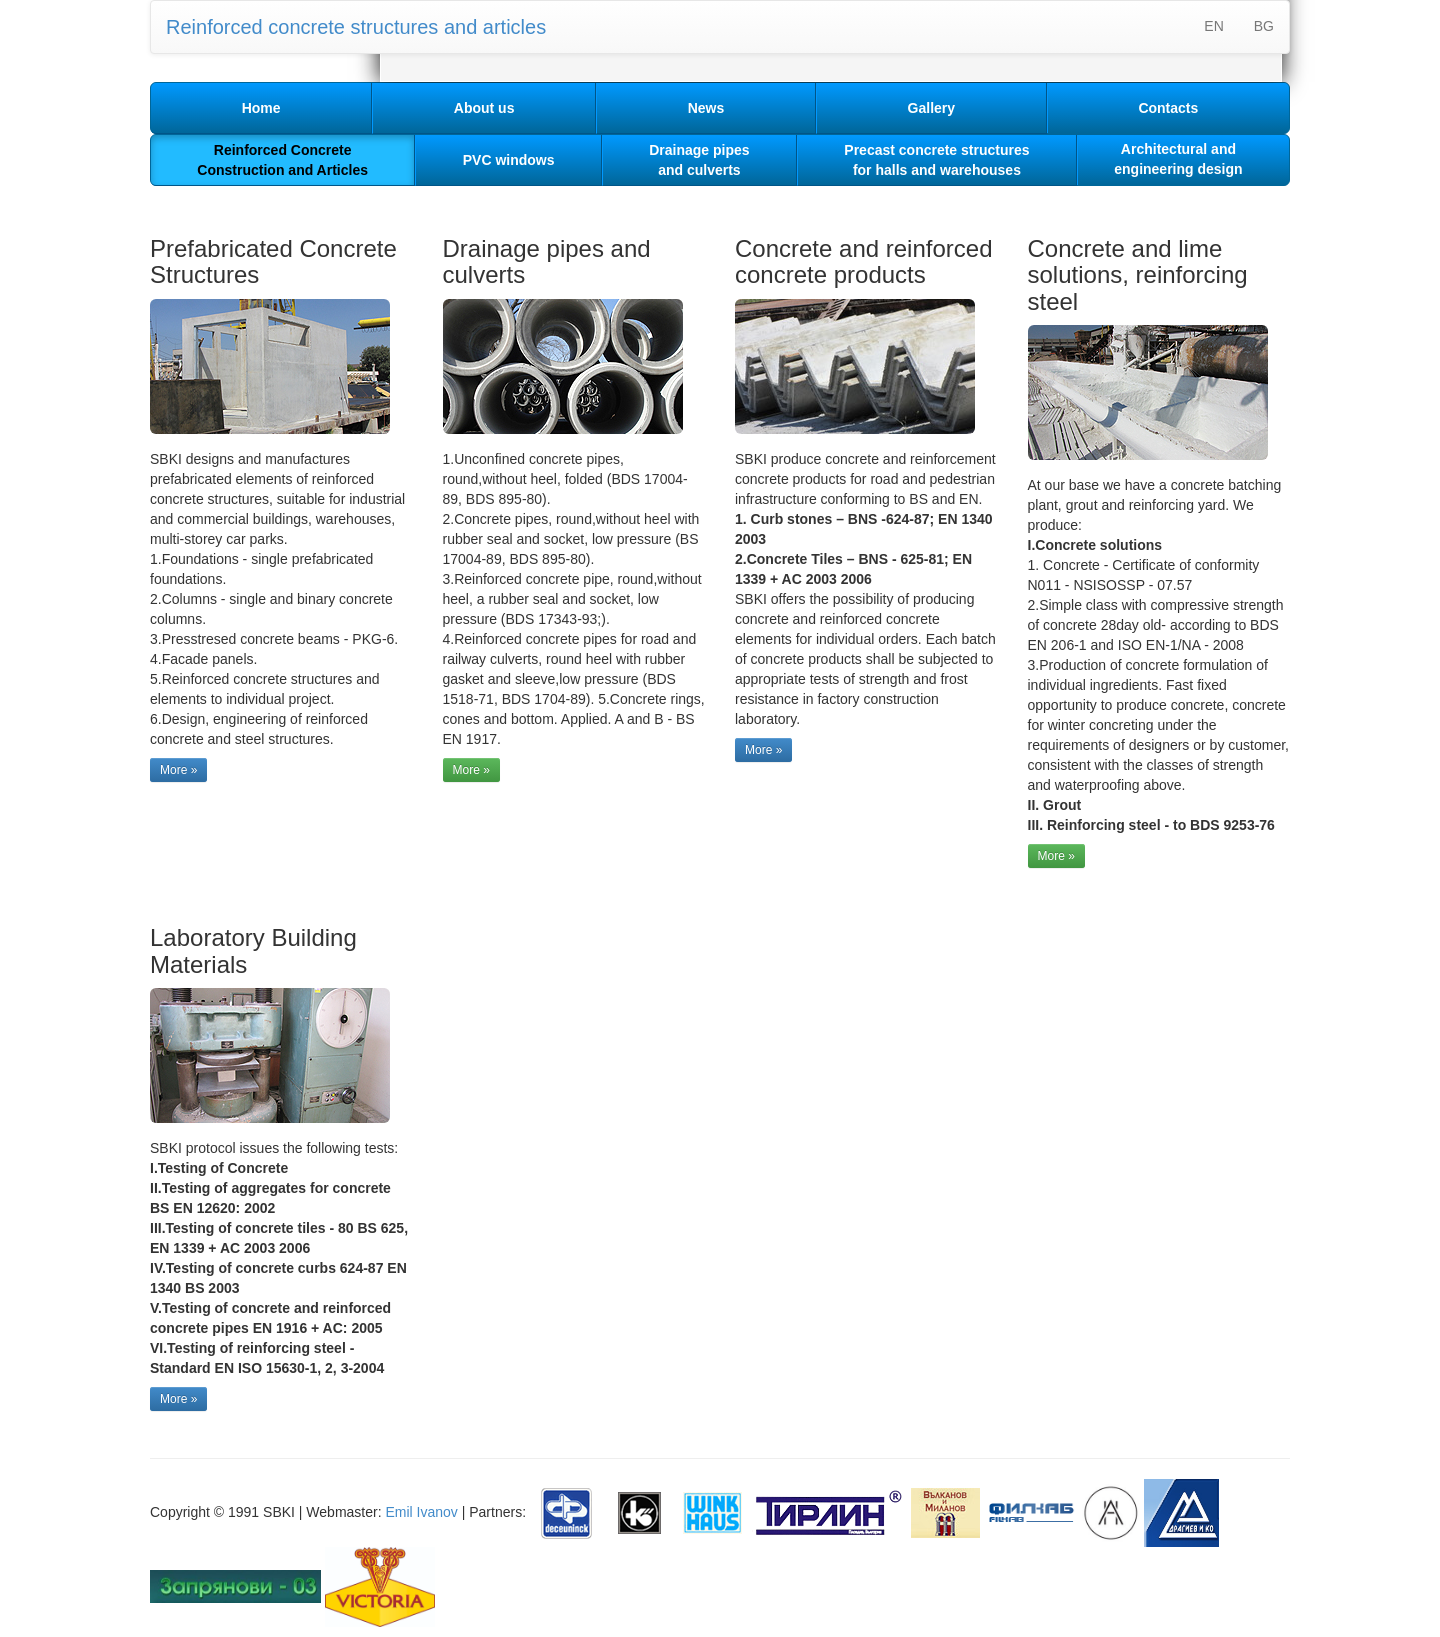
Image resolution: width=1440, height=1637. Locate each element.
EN (1213, 26)
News (706, 108)
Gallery (931, 108)
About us (484, 108)
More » (178, 770)
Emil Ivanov (421, 1512)
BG (1264, 26)
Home (261, 108)
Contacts (1168, 108)
